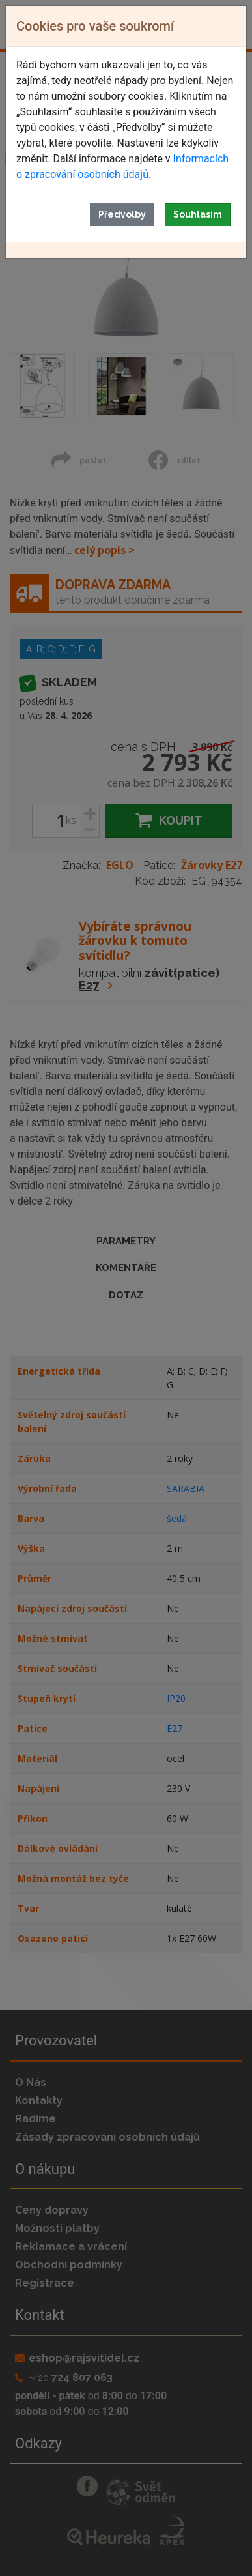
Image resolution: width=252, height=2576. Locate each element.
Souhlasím (197, 214)
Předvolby (122, 214)
